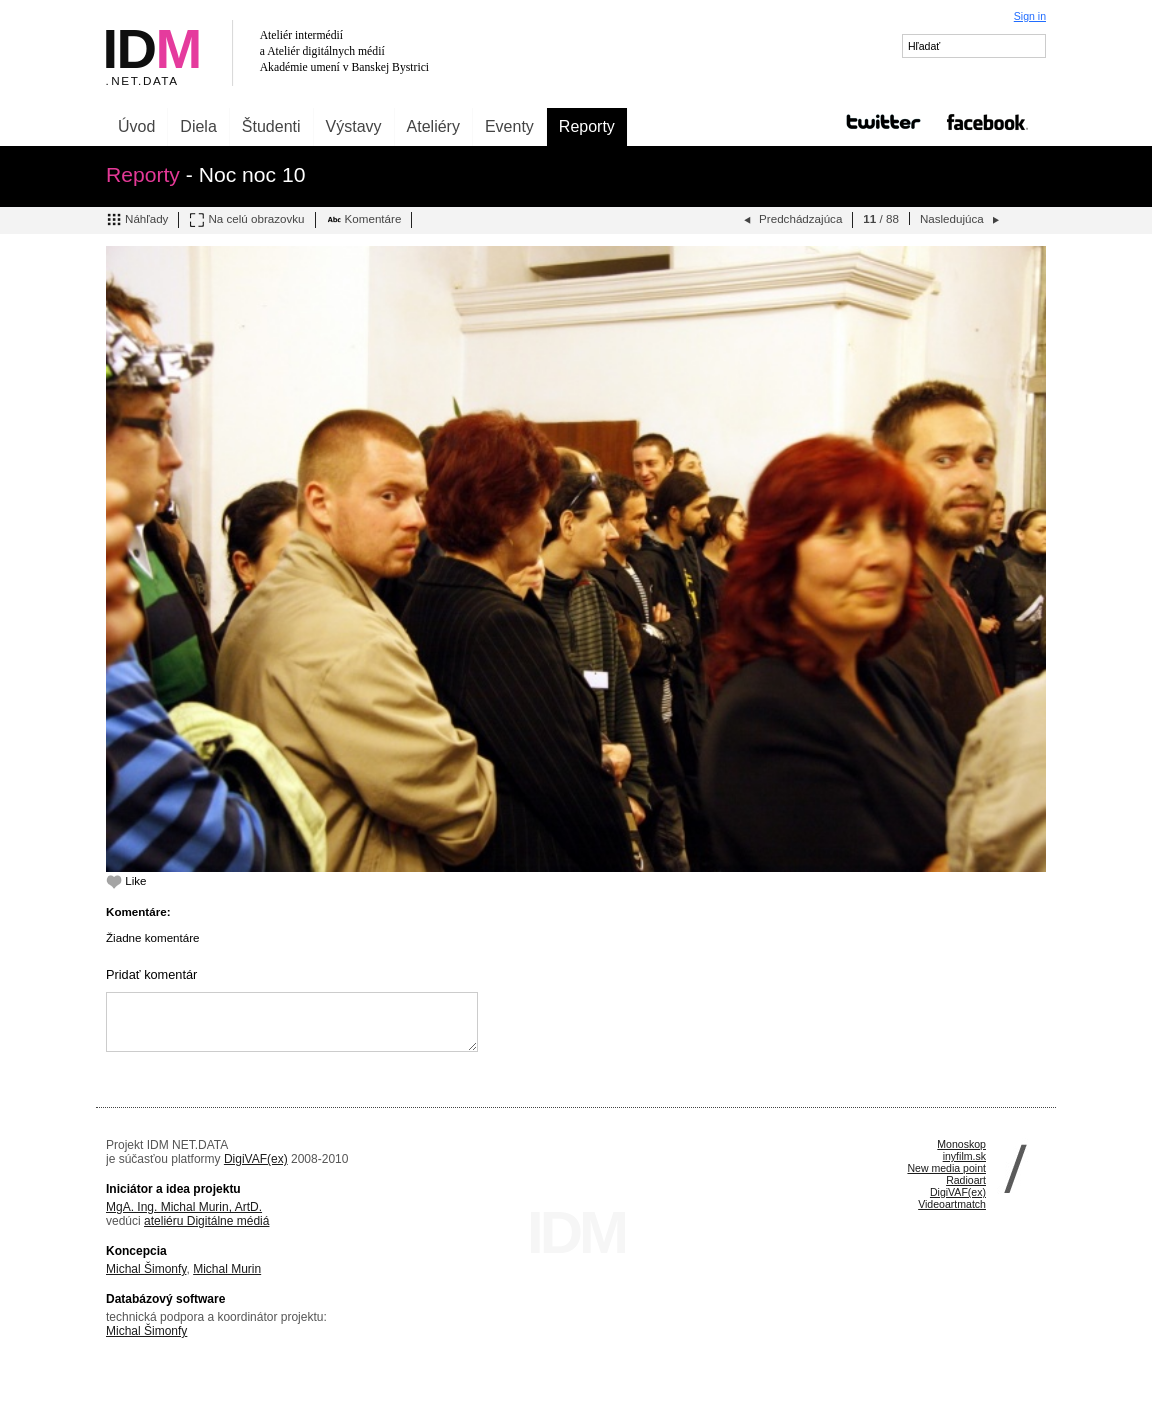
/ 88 (881, 218)
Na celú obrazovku (246, 220)
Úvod (136, 126)
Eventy (509, 126)
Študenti (271, 126)
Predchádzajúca (791, 220)
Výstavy (354, 126)
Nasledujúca (961, 220)
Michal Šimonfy (146, 1269)
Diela (198, 126)
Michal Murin (227, 1269)
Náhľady (137, 220)
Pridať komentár (151, 974)
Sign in (1030, 16)
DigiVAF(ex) (256, 1159)
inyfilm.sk (964, 1156)
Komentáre (364, 220)
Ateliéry (433, 126)
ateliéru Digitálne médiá (206, 1221)
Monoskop (961, 1144)
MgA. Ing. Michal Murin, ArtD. (184, 1207)
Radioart (966, 1180)
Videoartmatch (952, 1204)
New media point (946, 1168)
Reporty (587, 126)
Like (126, 880)
